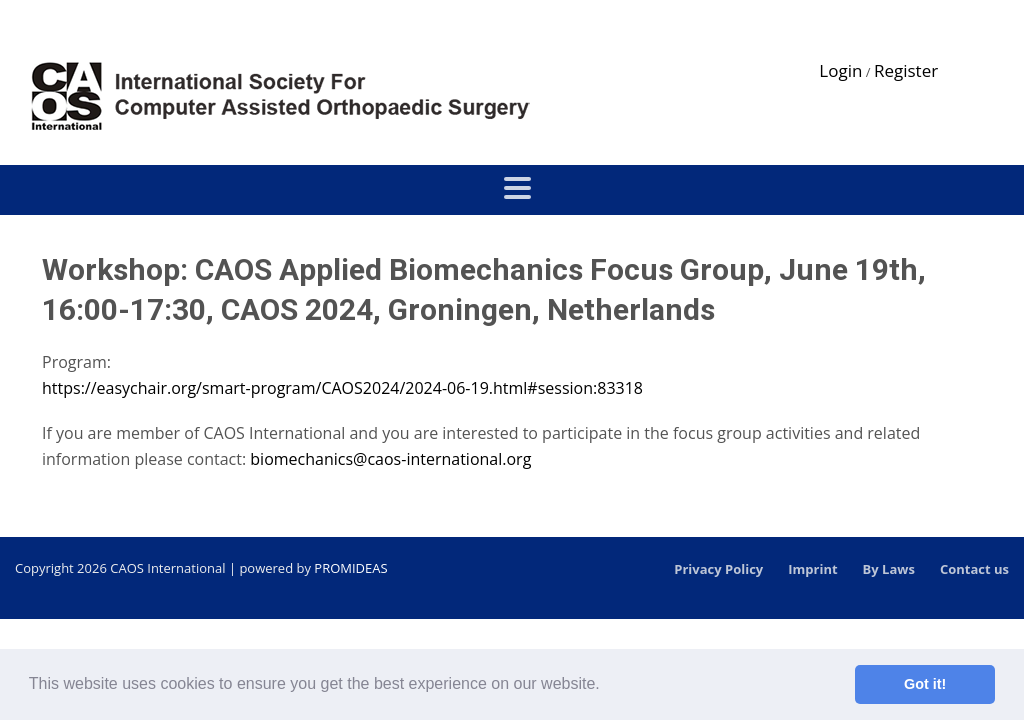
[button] (607, 686)
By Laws (889, 569)
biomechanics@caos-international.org (390, 459)
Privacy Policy (718, 569)
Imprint (812, 569)
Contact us (974, 569)
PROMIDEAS (350, 568)
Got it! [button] (925, 684)
